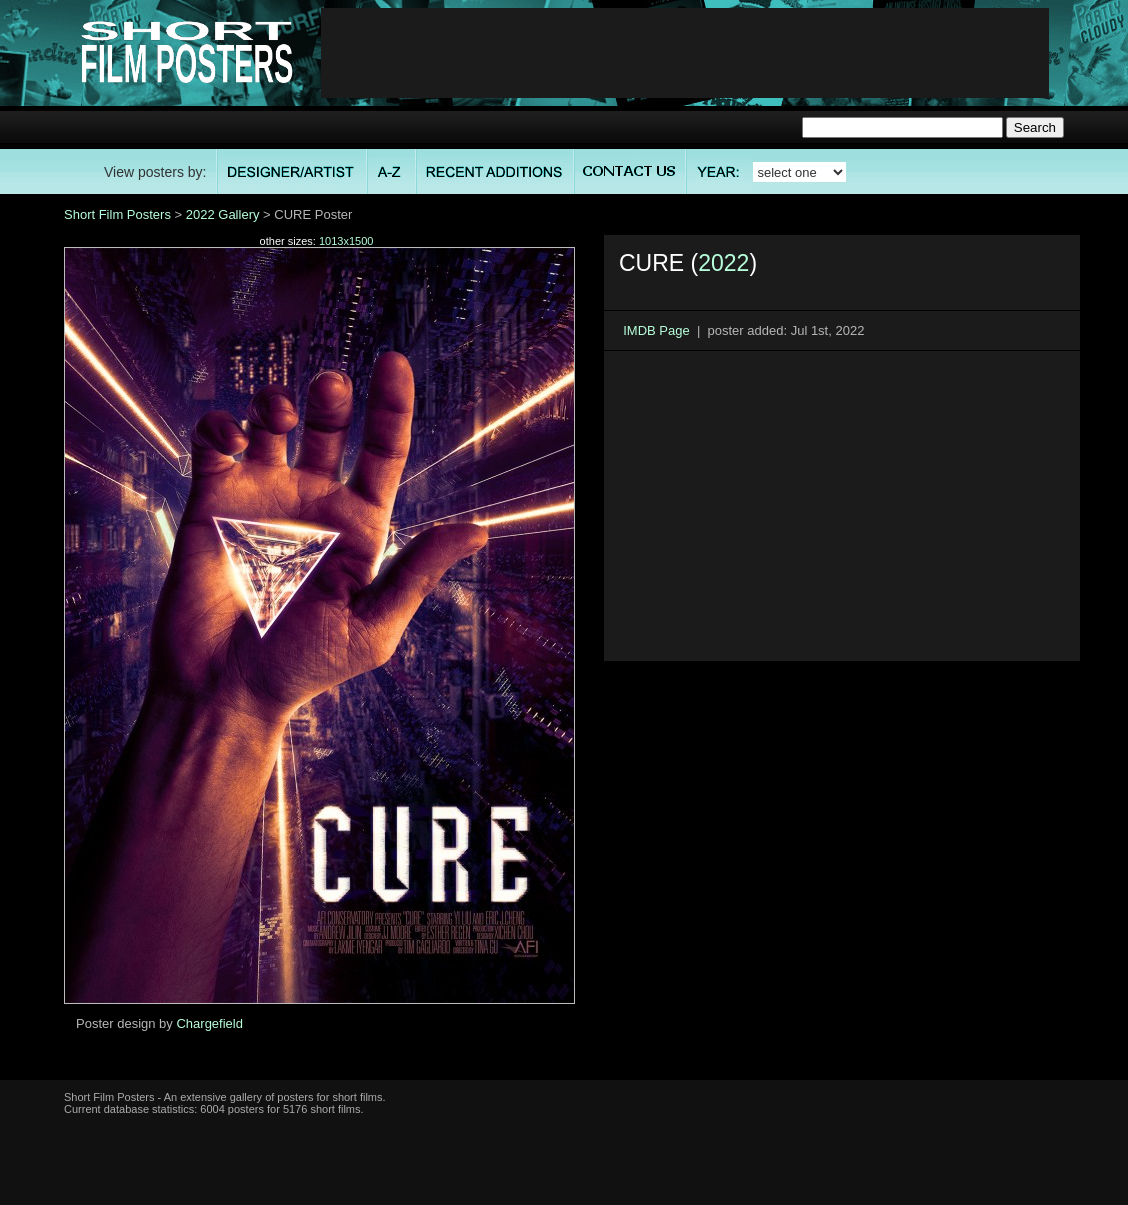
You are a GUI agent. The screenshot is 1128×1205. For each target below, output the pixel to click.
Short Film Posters (117, 214)
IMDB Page (656, 330)
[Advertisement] (685, 53)
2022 (723, 263)
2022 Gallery (223, 214)
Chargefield (209, 1023)
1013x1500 (346, 241)
